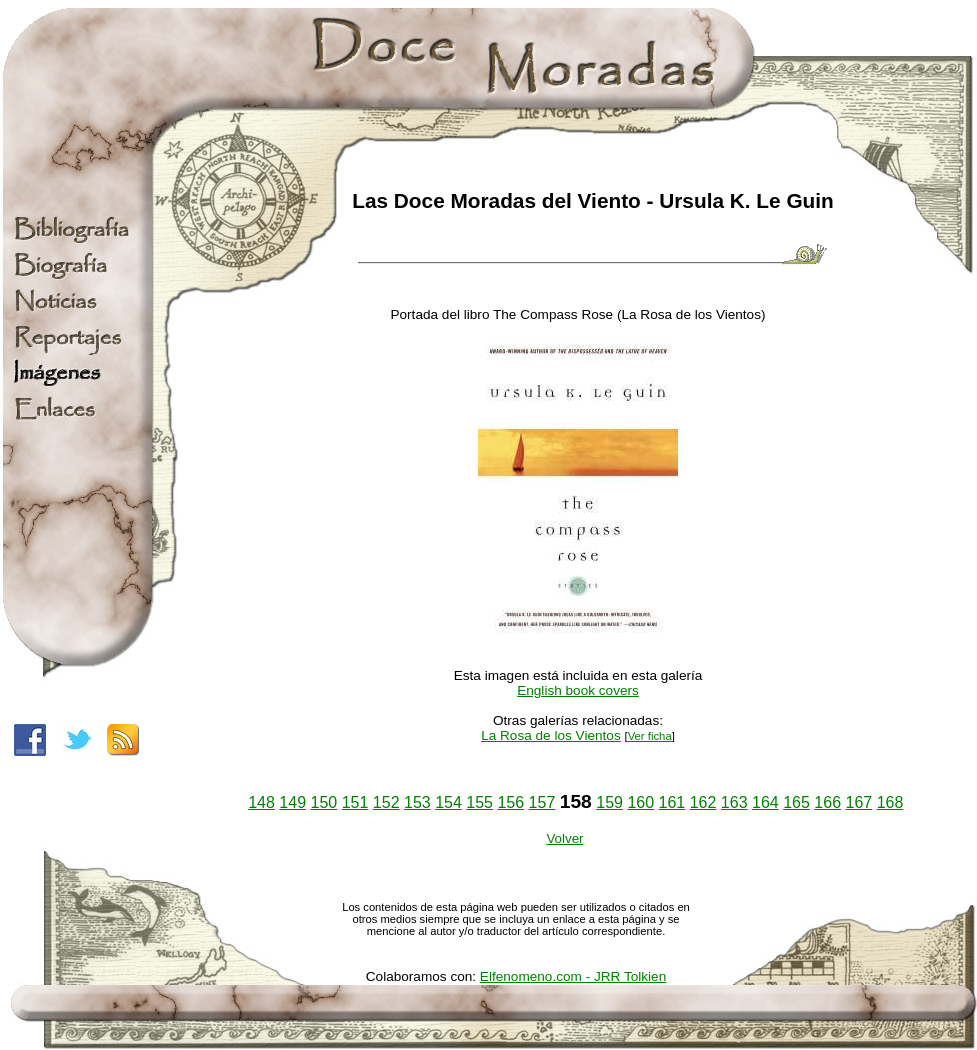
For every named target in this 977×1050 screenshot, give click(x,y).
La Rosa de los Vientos (551, 735)
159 (609, 802)
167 (858, 802)
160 (640, 802)
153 (417, 802)
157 (542, 802)
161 (672, 802)
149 (292, 802)
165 (796, 802)
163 (734, 802)
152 (386, 802)
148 (261, 802)
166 (827, 802)
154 (448, 802)
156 (510, 802)
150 (324, 802)
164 (765, 802)
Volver (564, 838)
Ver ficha (650, 736)
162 (703, 802)
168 (890, 802)
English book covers (578, 690)
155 (479, 802)
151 (355, 802)
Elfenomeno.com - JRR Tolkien (573, 976)
